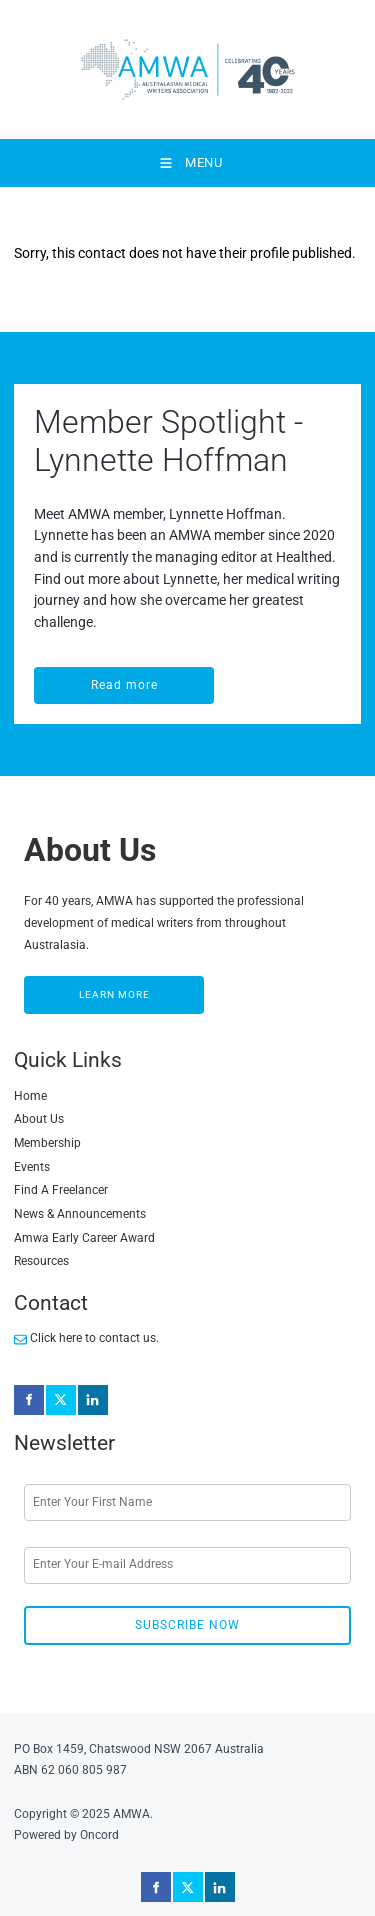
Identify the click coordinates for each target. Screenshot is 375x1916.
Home (30, 1096)
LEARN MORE (60, 986)
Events (32, 1167)
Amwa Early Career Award (84, 1238)
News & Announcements (80, 1214)
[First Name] (187, 1502)
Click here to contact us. (86, 1338)
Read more (67, 677)
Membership (47, 1143)
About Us (39, 1119)
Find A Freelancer (61, 1190)
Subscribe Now (187, 1625)
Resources (41, 1261)
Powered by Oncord (66, 1835)
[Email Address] (187, 1565)
